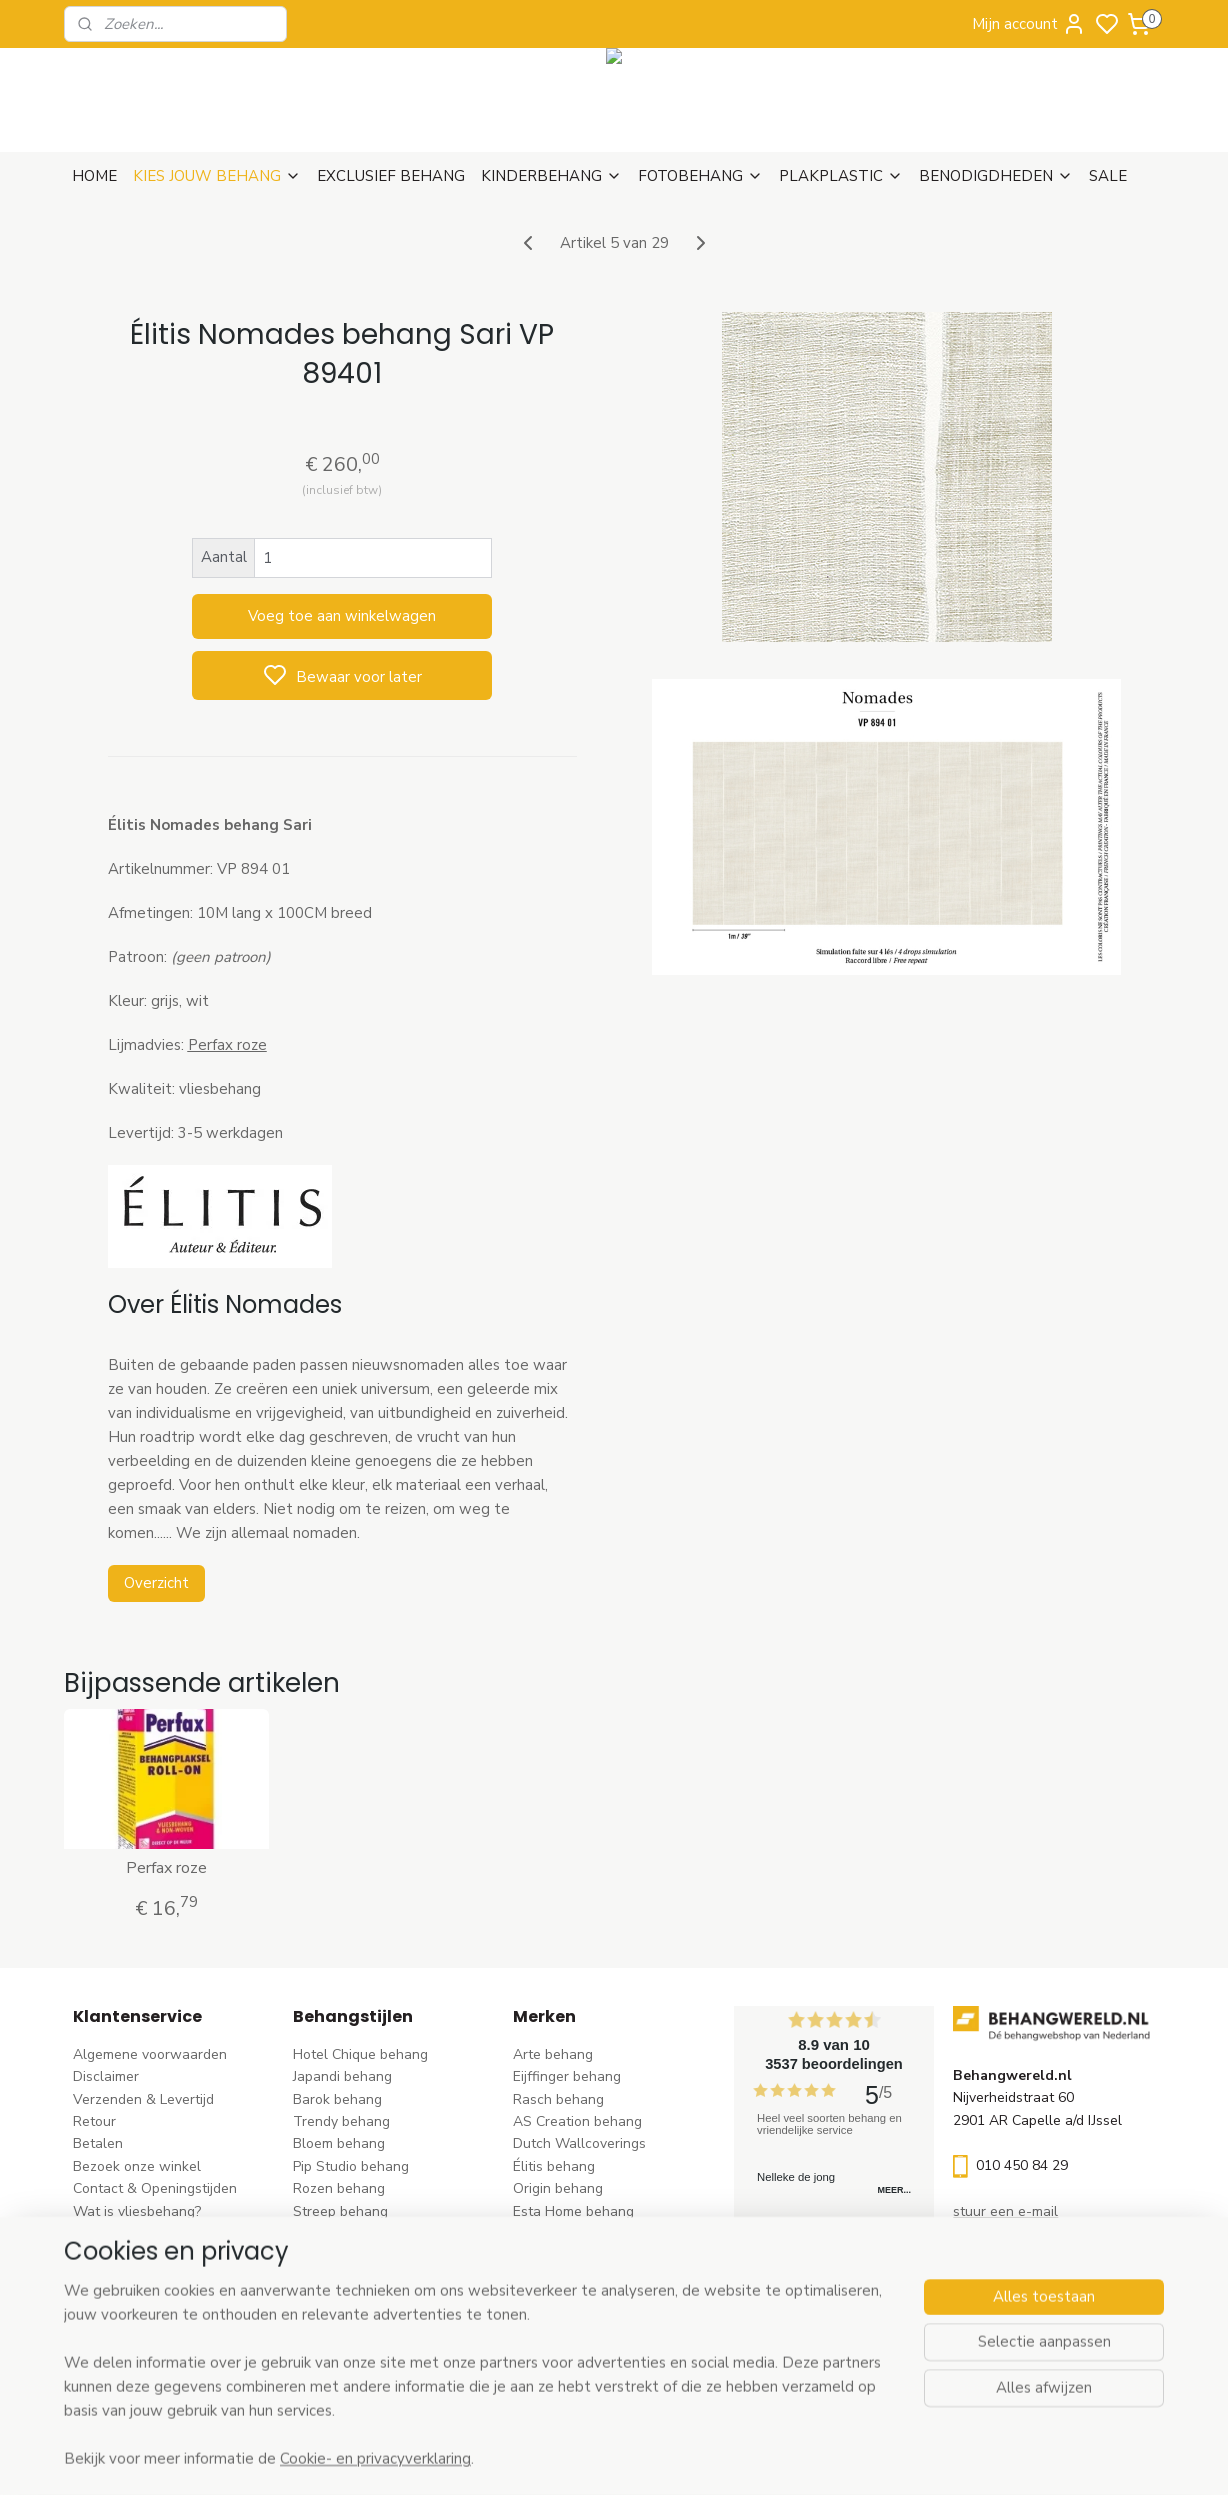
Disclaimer (106, 2076)
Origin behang (558, 2188)
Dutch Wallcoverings (579, 2143)
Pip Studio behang (351, 2166)
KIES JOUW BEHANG (217, 176)
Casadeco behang (570, 2323)
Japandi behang (342, 2076)
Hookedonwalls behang (589, 2255)
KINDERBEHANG (551, 176)
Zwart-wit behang (351, 2278)
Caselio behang (562, 2300)
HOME (94, 176)
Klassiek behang (345, 2255)
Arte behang (553, 2054)
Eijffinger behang (567, 2076)
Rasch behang (558, 2099)
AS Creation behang (577, 2121)
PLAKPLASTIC (841, 176)
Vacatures (105, 2255)
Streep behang (340, 2211)
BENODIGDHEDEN (996, 176)
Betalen (98, 2143)
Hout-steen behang (355, 2300)
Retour (94, 2121)
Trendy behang (341, 2121)
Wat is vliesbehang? (137, 2211)
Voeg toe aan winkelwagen (342, 616)
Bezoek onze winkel (137, 2166)
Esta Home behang (573, 2211)
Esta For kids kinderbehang (599, 2233)
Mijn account (1029, 24)
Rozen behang (339, 2188)
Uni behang (329, 2233)
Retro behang (336, 2323)
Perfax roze (166, 1868)
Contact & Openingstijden (155, 2188)
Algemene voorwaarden (150, 2054)
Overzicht (155, 1583)
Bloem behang (339, 2143)
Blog (87, 2233)
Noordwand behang (576, 2278)
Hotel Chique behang (360, 2054)
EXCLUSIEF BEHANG (391, 176)
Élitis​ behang (554, 2166)
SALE (1108, 176)
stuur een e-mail (1005, 2211)
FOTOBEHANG (700, 176)
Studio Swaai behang (581, 2345)
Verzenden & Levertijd (143, 2099)
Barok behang (337, 2099)
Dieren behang (340, 2345)
